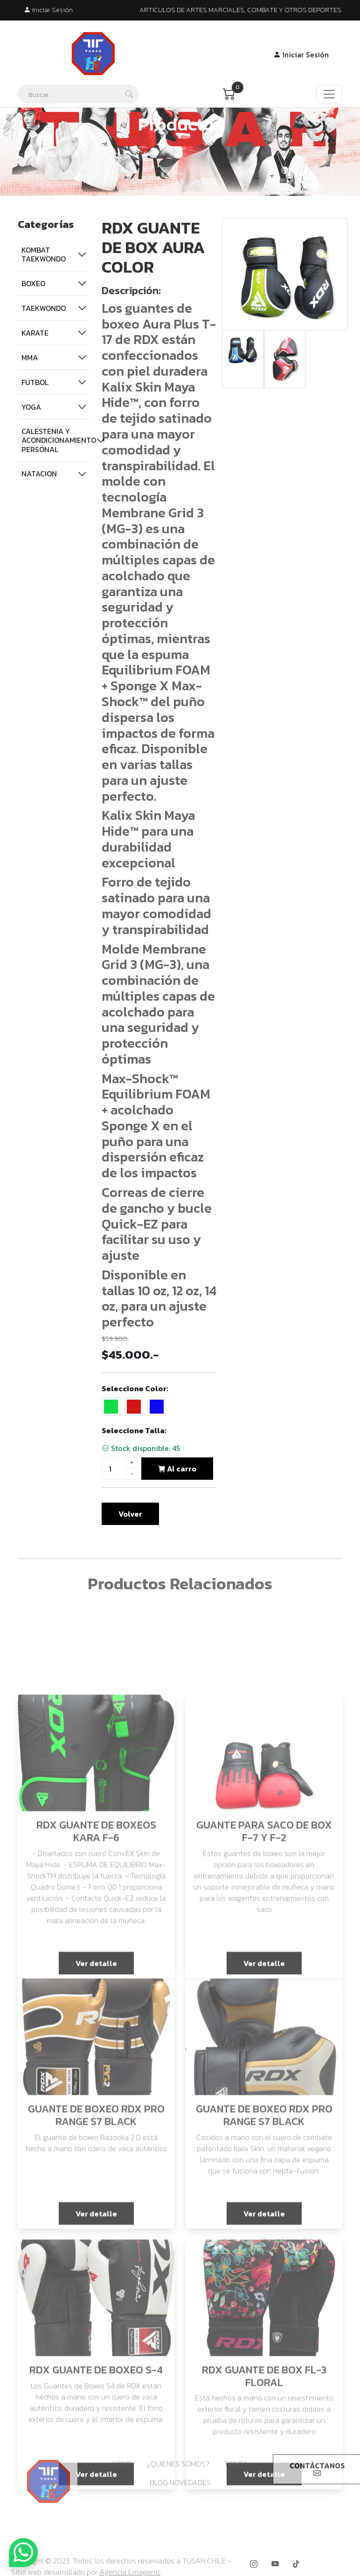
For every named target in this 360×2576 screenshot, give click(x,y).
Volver (130, 1513)
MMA (29, 357)
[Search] (78, 94)
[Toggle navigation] (329, 94)
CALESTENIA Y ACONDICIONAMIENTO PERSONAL (55, 440)
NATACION (39, 473)
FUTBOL (34, 382)
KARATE (34, 332)
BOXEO (33, 283)
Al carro (177, 1468)
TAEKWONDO (43, 308)
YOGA (31, 406)
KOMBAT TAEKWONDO (43, 254)
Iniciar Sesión (48, 10)
